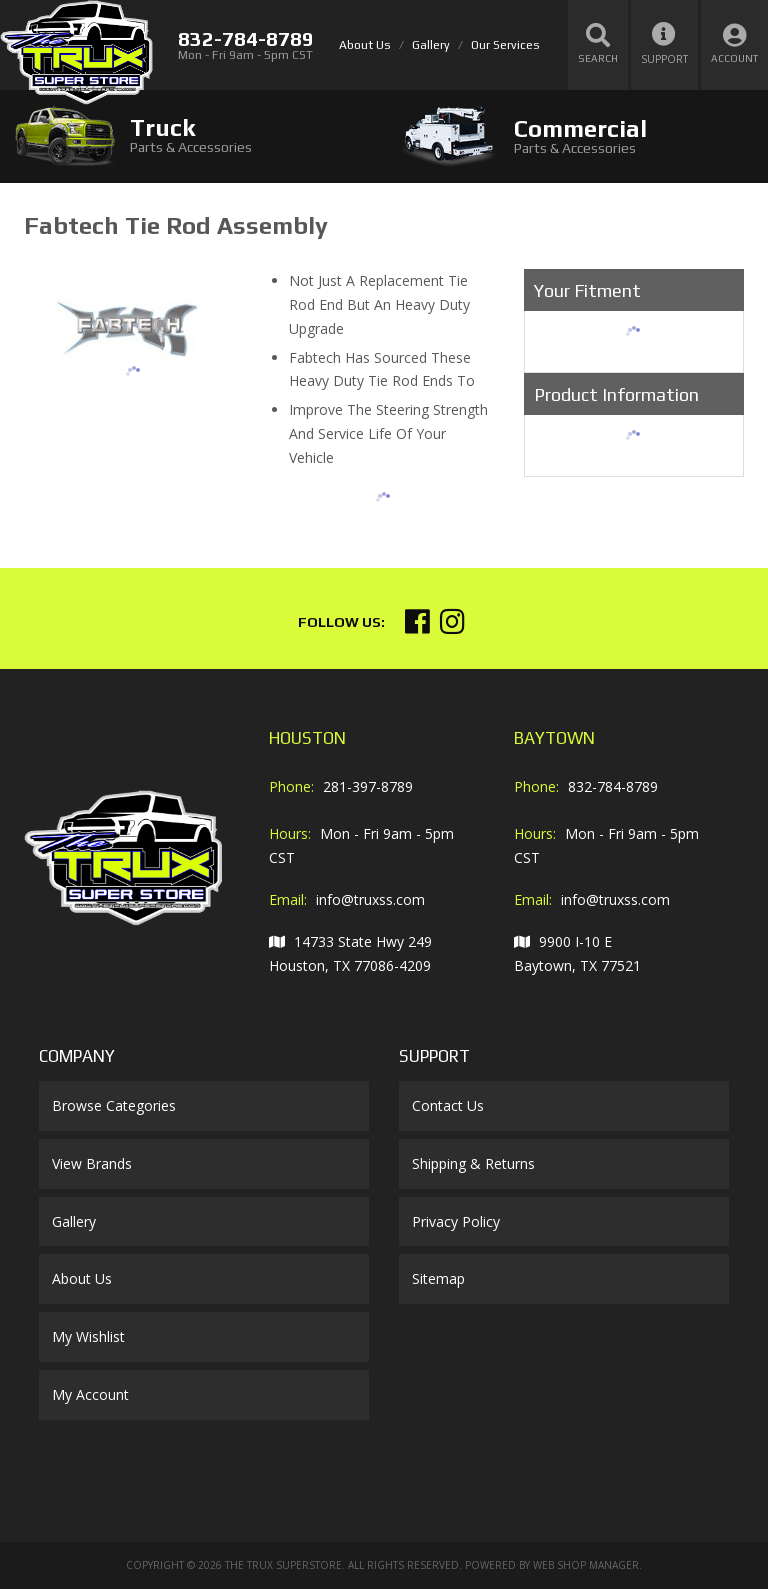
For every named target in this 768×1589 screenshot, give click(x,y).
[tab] (192, 135)
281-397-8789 (368, 786)
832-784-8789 (613, 786)
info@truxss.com (370, 899)
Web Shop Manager (586, 1565)
